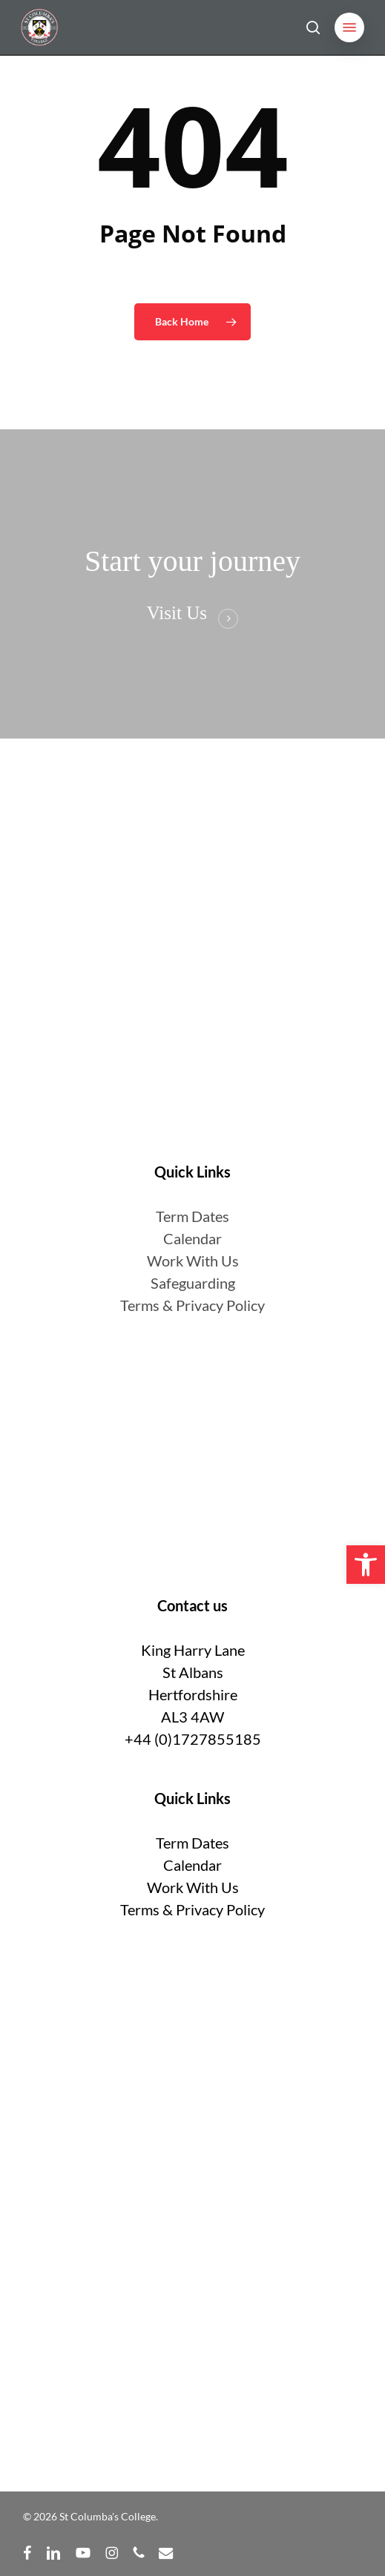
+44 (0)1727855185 (193, 1739)
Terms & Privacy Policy (192, 1305)
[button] (349, 27)
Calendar (192, 1238)
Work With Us (193, 1260)
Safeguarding (193, 1283)
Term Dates (192, 1843)
